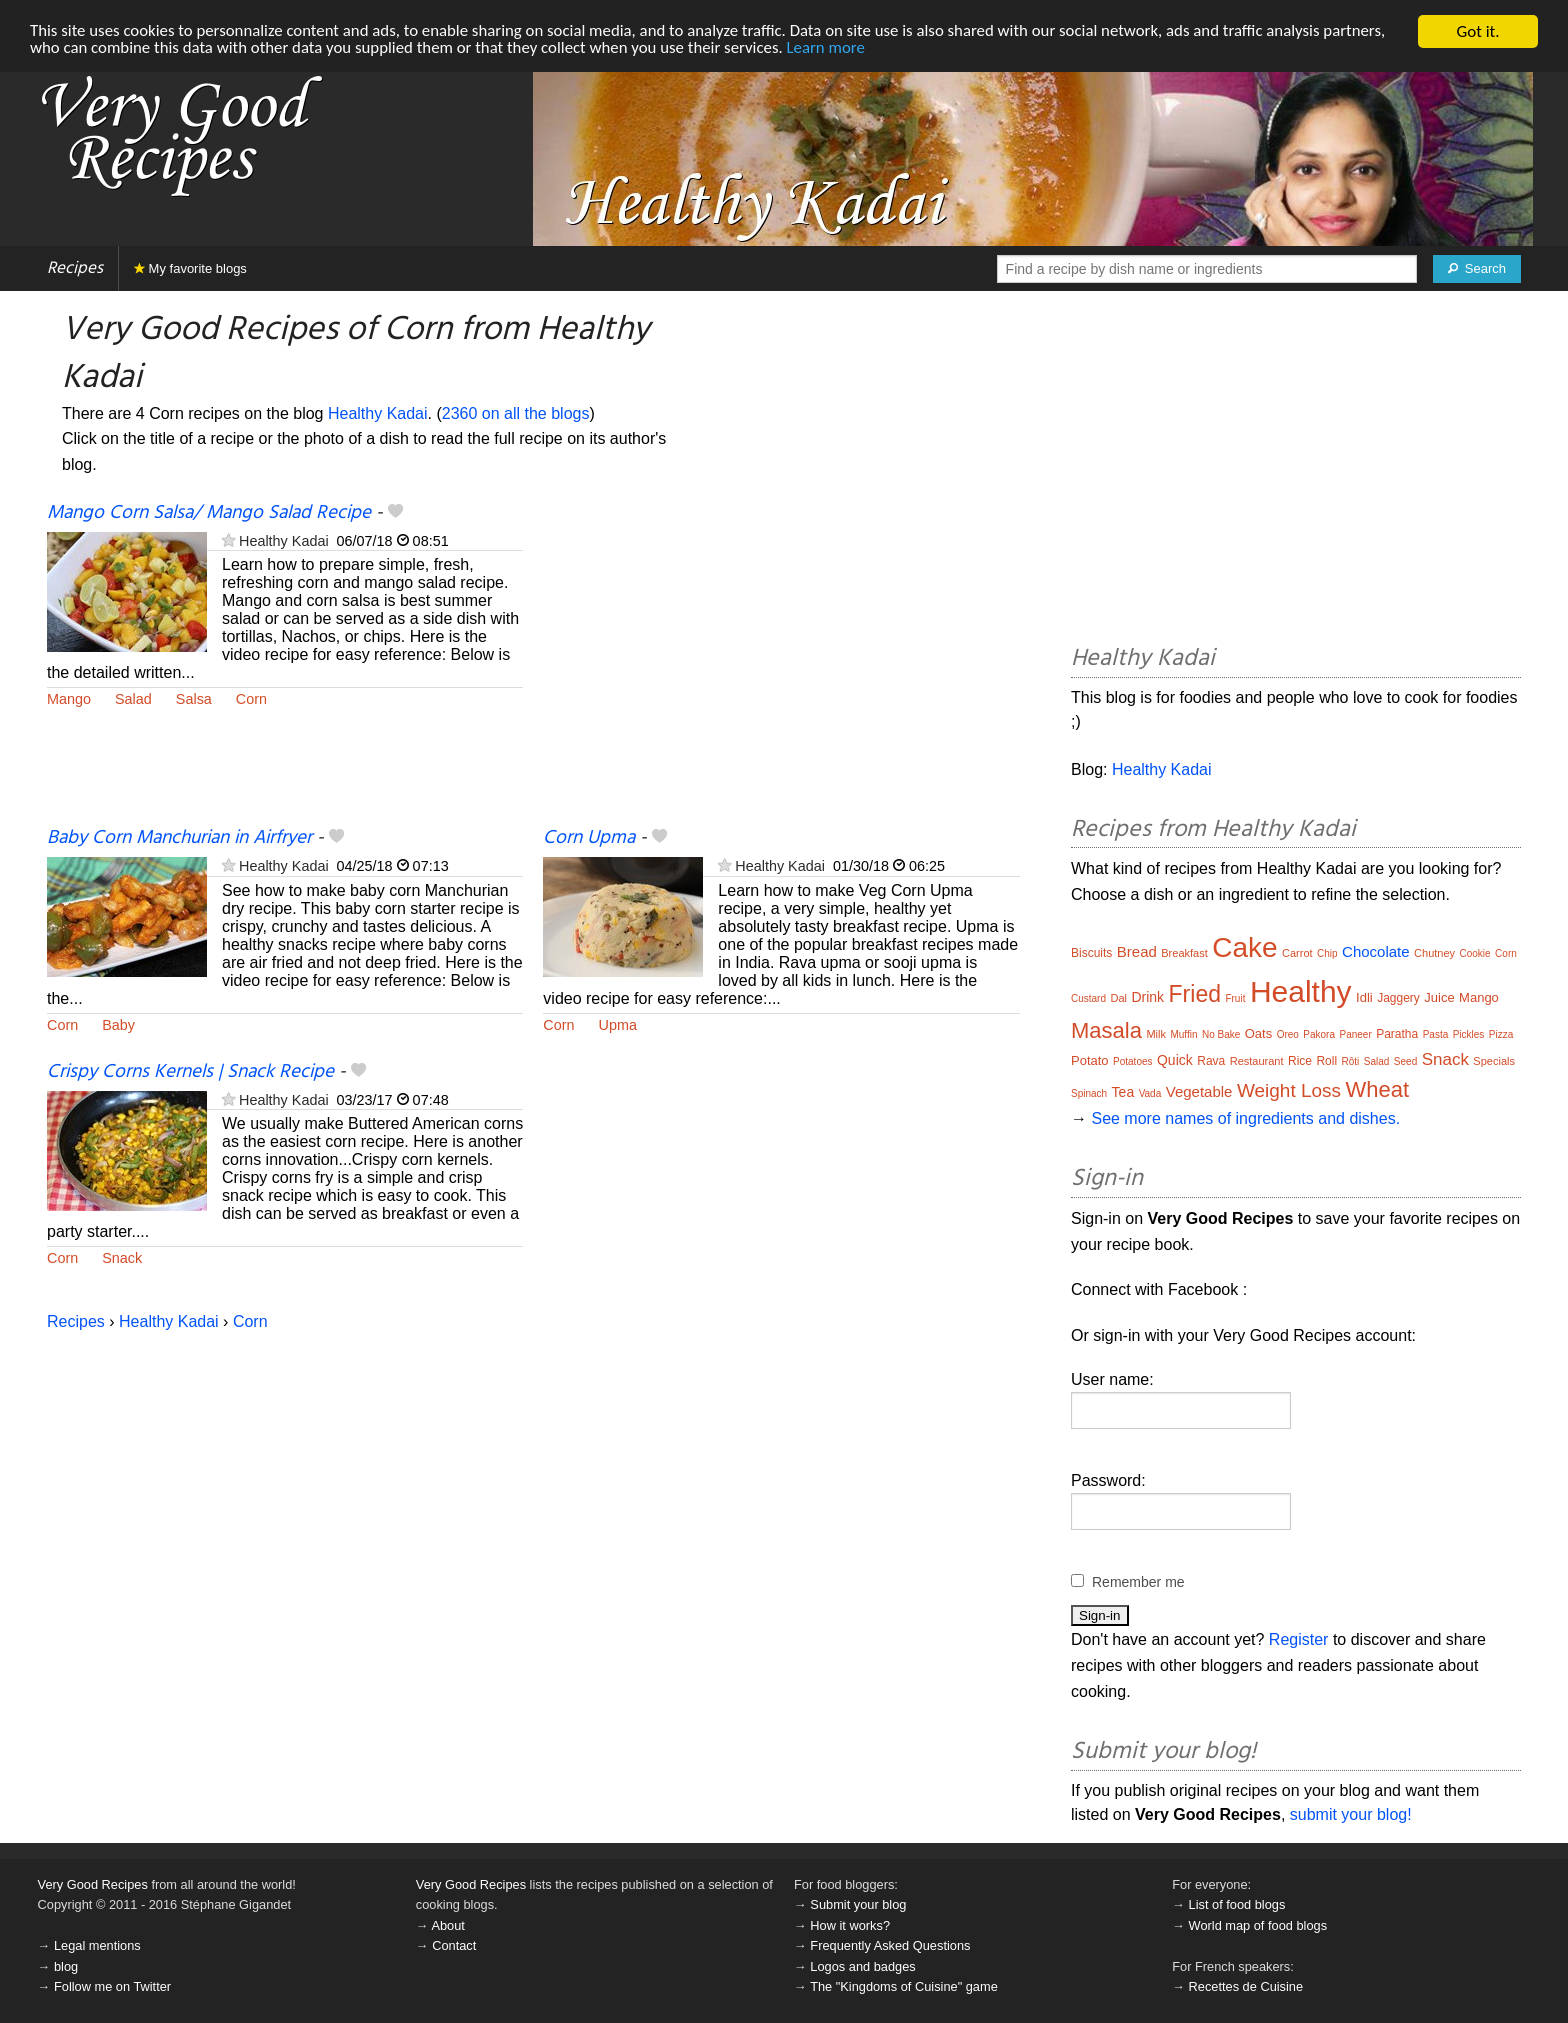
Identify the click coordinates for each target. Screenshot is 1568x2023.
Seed (1405, 1061)
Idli (1364, 997)
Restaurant (1257, 1061)
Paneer (1355, 1034)
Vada (1150, 1093)
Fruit (1235, 998)
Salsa (194, 699)
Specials (1494, 1061)
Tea (1123, 1092)
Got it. (1477, 31)
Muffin (1183, 1034)
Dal (1118, 998)
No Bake (1221, 1034)
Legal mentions (97, 1945)
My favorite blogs (190, 268)
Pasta (1436, 1034)
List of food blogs (1237, 1904)
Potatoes (1132, 1061)
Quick (1175, 1060)
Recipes (75, 268)
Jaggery (1398, 998)
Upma (618, 1025)
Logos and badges (862, 1966)
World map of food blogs (1258, 1925)
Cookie (1475, 953)
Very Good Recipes (93, 1884)
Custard (1088, 998)
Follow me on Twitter (112, 1986)
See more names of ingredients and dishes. (1245, 1118)
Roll (1326, 1061)
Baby (118, 1025)
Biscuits (1091, 953)
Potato (1090, 1060)
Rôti (1351, 1061)
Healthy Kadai (378, 413)
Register (1299, 1639)
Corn (251, 699)
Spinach (1089, 1093)
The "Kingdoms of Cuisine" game (904, 1986)
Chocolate (1376, 951)
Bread (1137, 951)
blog (66, 1966)
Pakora (1319, 1034)
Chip (1327, 953)
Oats (1258, 1033)
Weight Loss (1289, 1090)
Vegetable (1199, 1091)
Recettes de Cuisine (1246, 1986)
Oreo (1288, 1034)
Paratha (1397, 1034)
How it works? (850, 1925)
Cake (1244, 947)
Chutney (1434, 953)
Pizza (1501, 1034)
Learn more (835, 49)
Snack (122, 1258)
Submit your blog (858, 1904)
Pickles (1469, 1034)
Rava (1211, 1061)
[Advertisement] (781, 663)
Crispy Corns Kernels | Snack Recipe (190, 1072)
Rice (1300, 1061)
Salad (133, 699)
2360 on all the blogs (516, 413)
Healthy (1301, 991)
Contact (454, 1945)
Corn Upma (589, 838)
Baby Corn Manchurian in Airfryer (179, 838)
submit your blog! (1351, 1814)
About (447, 1925)
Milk (1156, 1034)
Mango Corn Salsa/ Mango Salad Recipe (209, 513)
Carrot (1297, 953)
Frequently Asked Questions (890, 1945)
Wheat (1378, 1089)
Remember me (1138, 1582)
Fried (1195, 994)
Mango (69, 699)
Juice (1439, 997)
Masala (1106, 1030)
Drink (1147, 997)
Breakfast (1184, 953)
